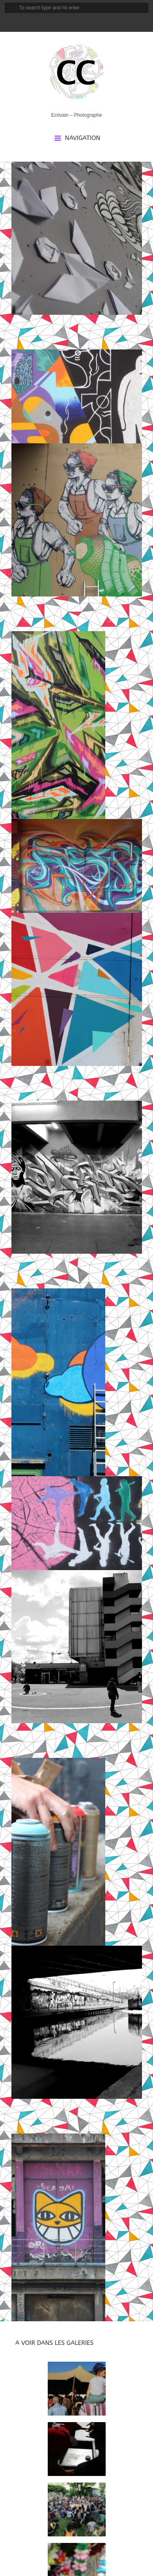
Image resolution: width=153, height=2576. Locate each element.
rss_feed (110, 22)
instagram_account (68, 22)
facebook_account (55, 22)
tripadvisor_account (83, 22)
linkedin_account (97, 22)
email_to (40, 22)
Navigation (82, 138)
